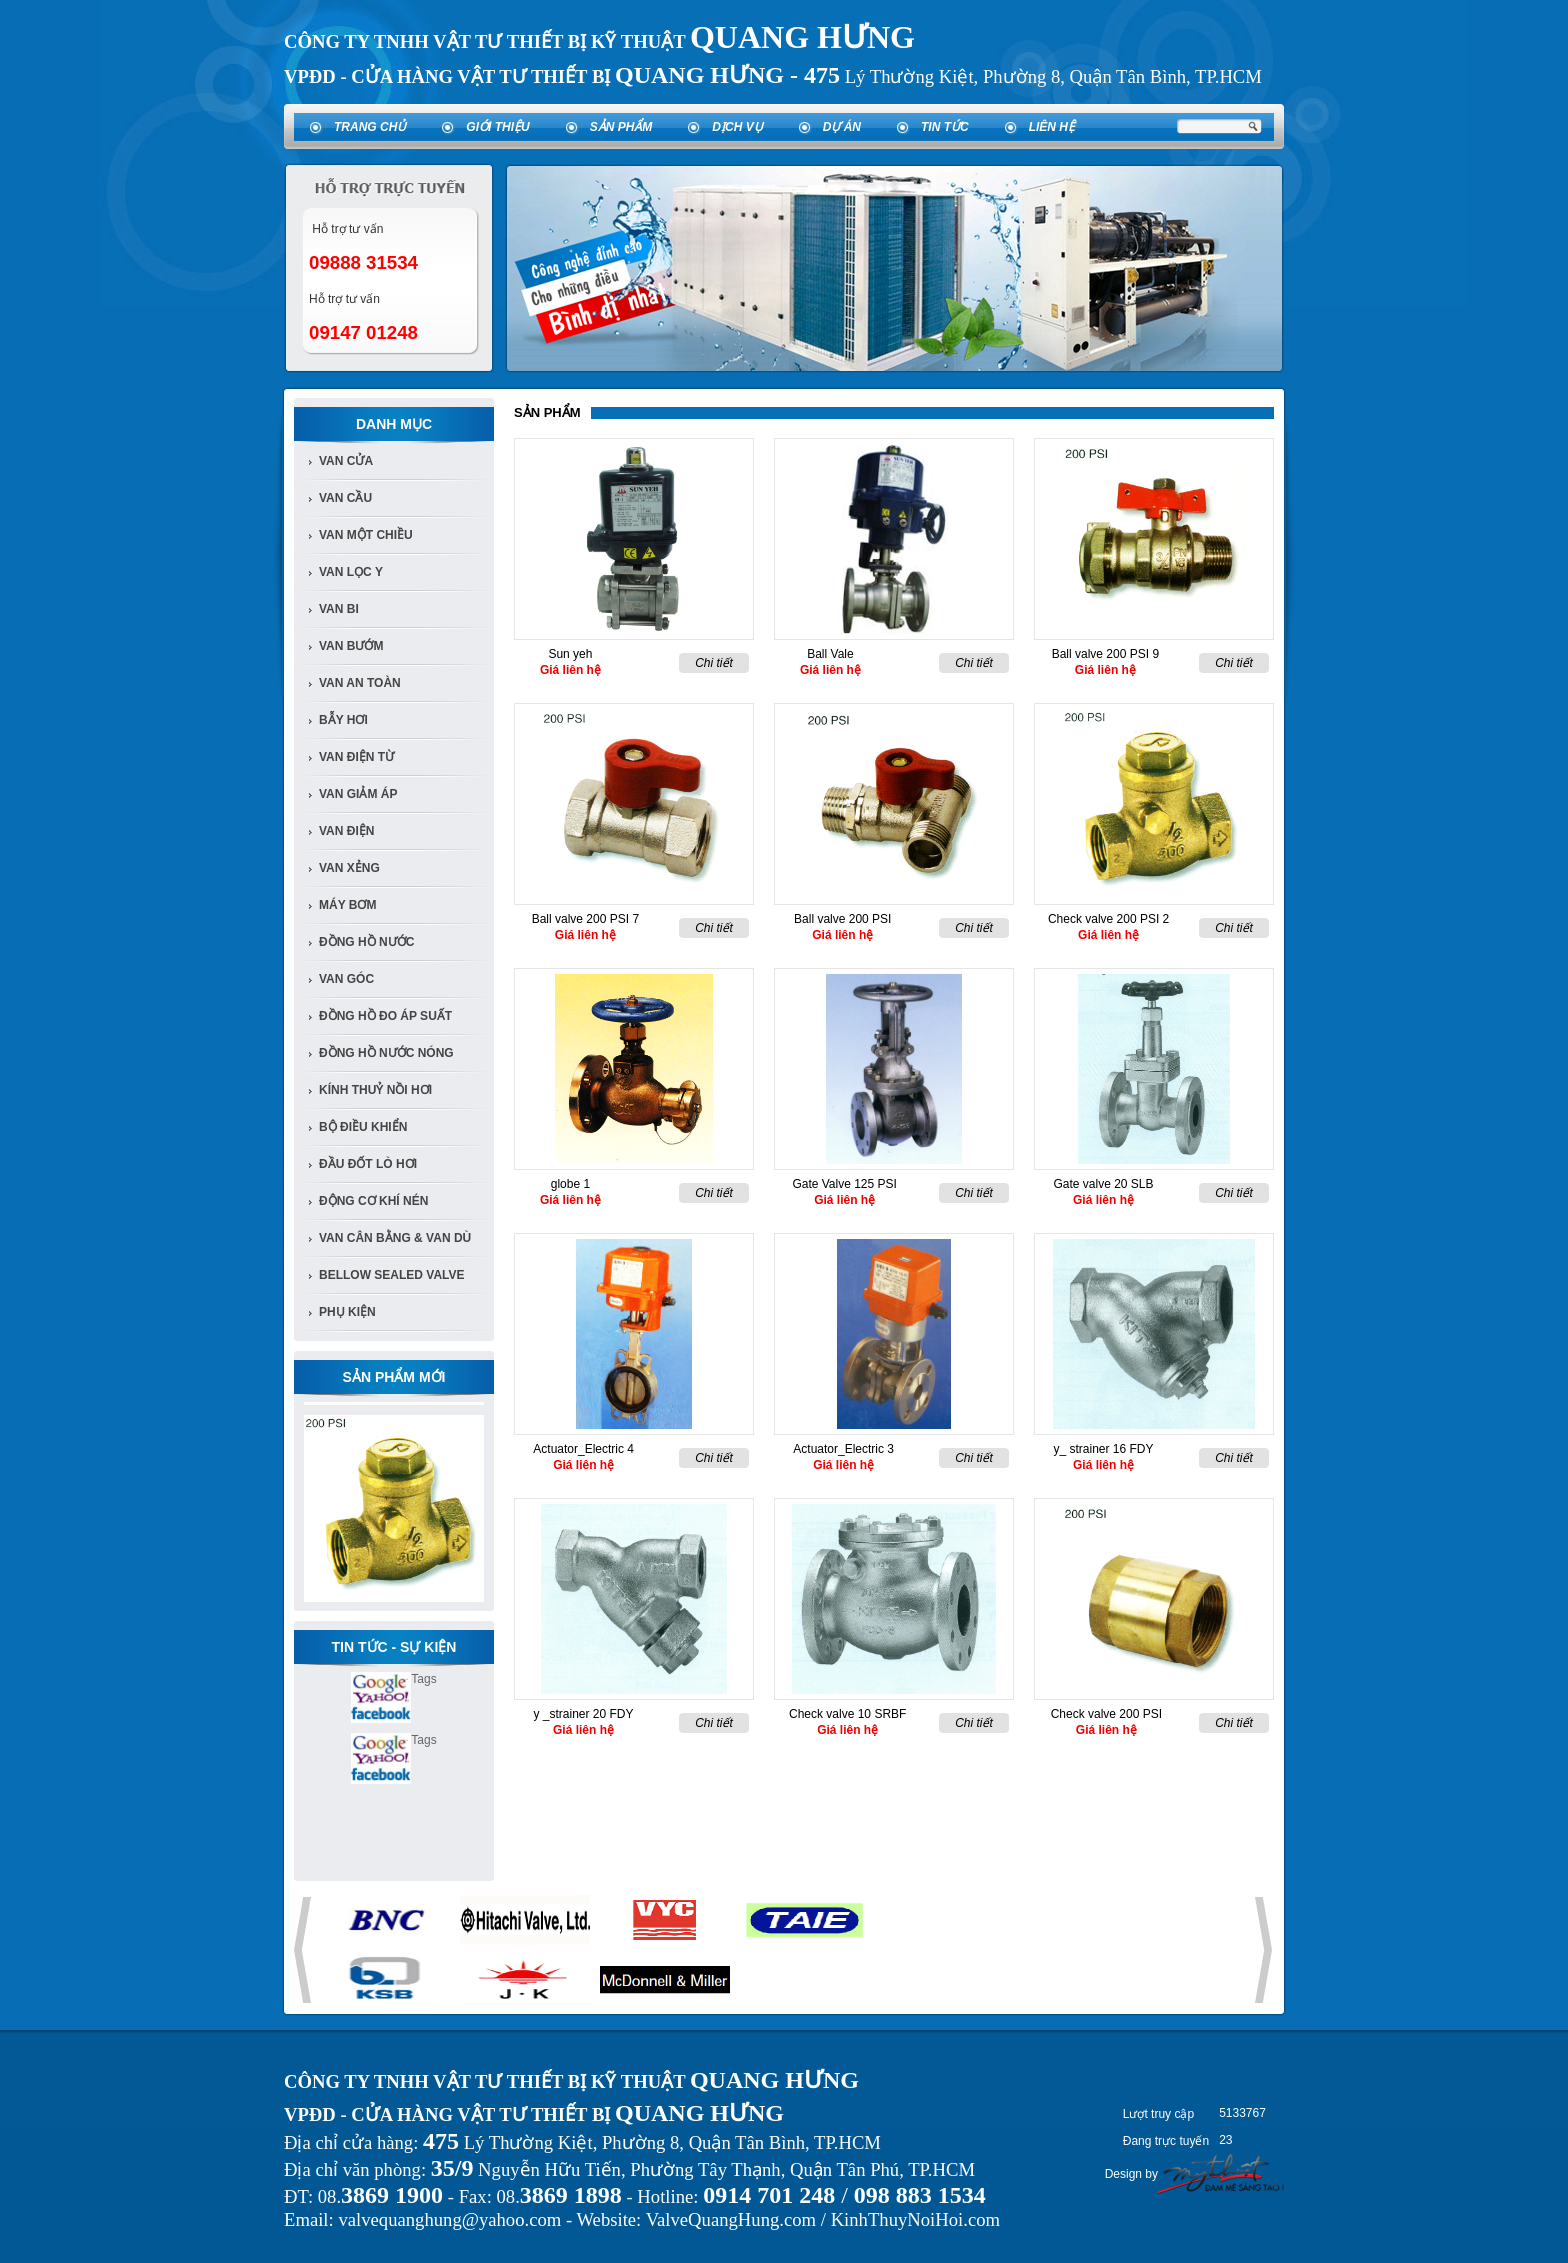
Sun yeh (570, 654)
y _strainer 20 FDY (583, 1714)
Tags (423, 1679)
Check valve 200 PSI (1106, 1714)
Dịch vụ (737, 127)
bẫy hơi (343, 720)
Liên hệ (1052, 127)
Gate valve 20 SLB (1103, 1184)
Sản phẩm (621, 127)
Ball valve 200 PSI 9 (1105, 654)
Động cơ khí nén (373, 1201)
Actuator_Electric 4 (583, 1449)
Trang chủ (370, 127)
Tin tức (945, 127)
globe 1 (570, 1184)
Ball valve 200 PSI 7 (585, 919)
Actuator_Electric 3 (843, 1449)
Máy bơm (347, 905)
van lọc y (351, 572)
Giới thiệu (497, 127)
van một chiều (366, 535)
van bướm (351, 646)
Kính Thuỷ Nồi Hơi (375, 1090)
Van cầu (345, 498)
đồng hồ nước (366, 942)
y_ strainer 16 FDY (1103, 1449)
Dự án (842, 127)
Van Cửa (346, 461)
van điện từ (356, 757)
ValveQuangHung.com (731, 2219)
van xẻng (349, 868)
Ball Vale (830, 654)
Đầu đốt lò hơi (368, 1164)
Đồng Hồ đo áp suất (385, 1016)
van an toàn (360, 683)
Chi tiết (714, 663)
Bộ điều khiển (363, 1127)
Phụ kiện (347, 1312)
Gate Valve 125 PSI (844, 1184)
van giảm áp (358, 794)
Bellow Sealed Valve (392, 1275)
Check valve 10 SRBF (847, 1714)
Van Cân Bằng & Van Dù (395, 1238)
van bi (339, 609)
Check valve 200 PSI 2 (1108, 919)
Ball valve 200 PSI (842, 919)
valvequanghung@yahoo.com (449, 2219)
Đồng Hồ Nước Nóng (386, 1053)
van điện (346, 831)
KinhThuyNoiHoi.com (915, 2219)
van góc (346, 979)
